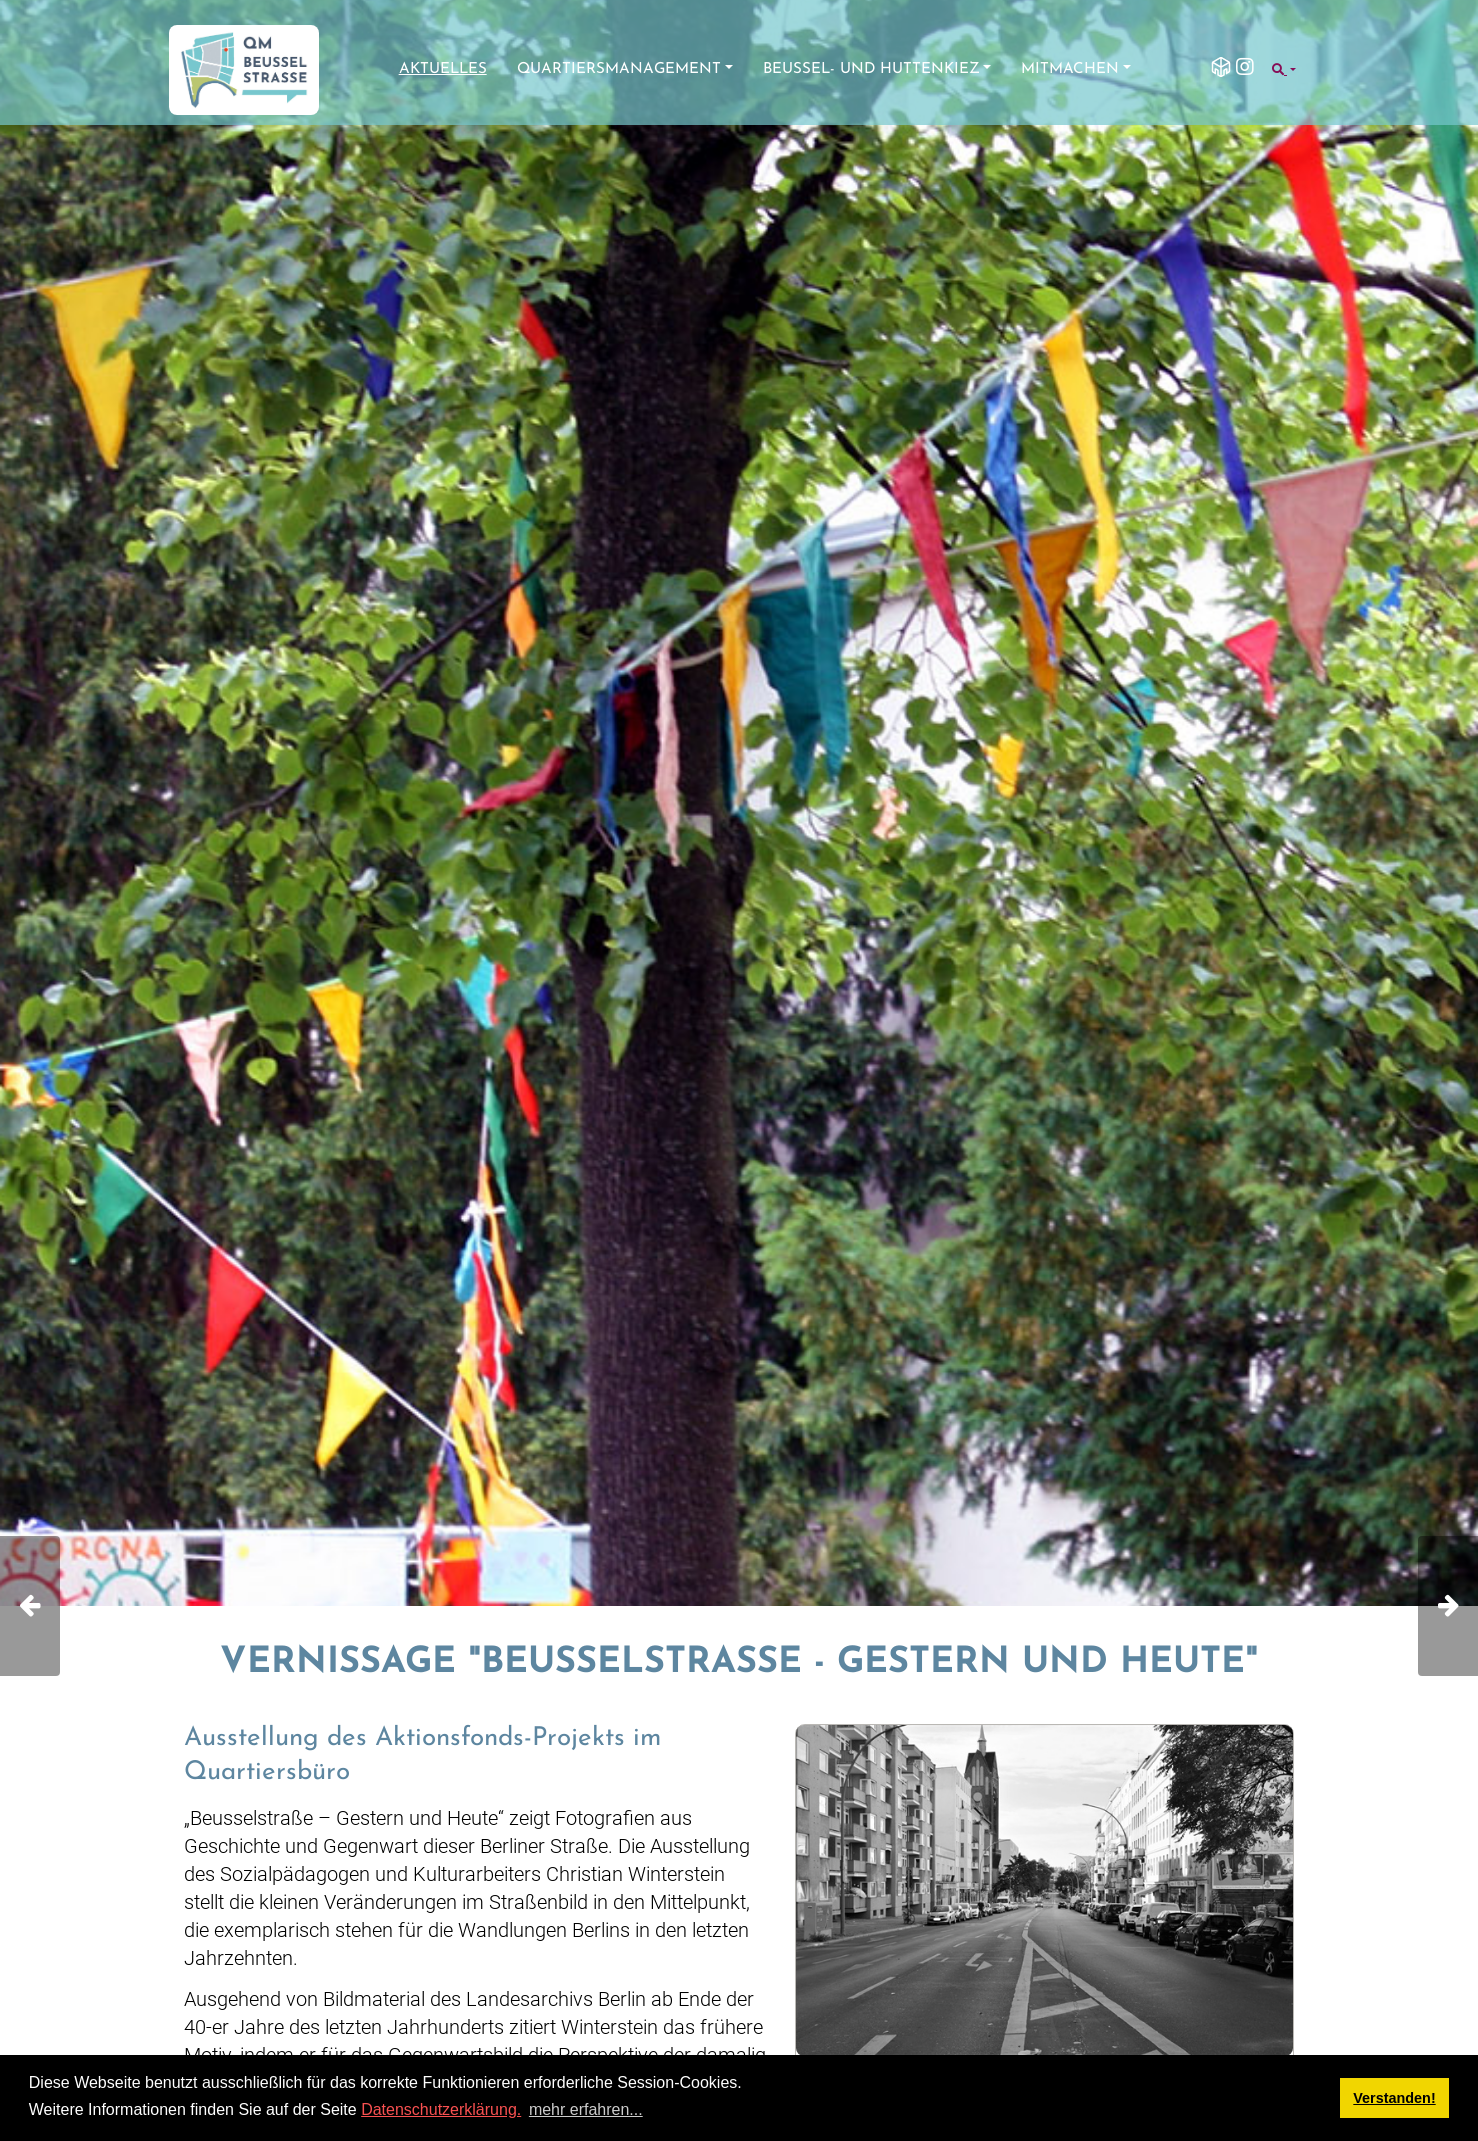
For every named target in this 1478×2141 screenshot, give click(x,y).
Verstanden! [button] (1394, 2098)
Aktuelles (443, 69)
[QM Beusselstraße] (244, 70)
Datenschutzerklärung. (441, 2109)
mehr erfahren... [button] (586, 2109)
